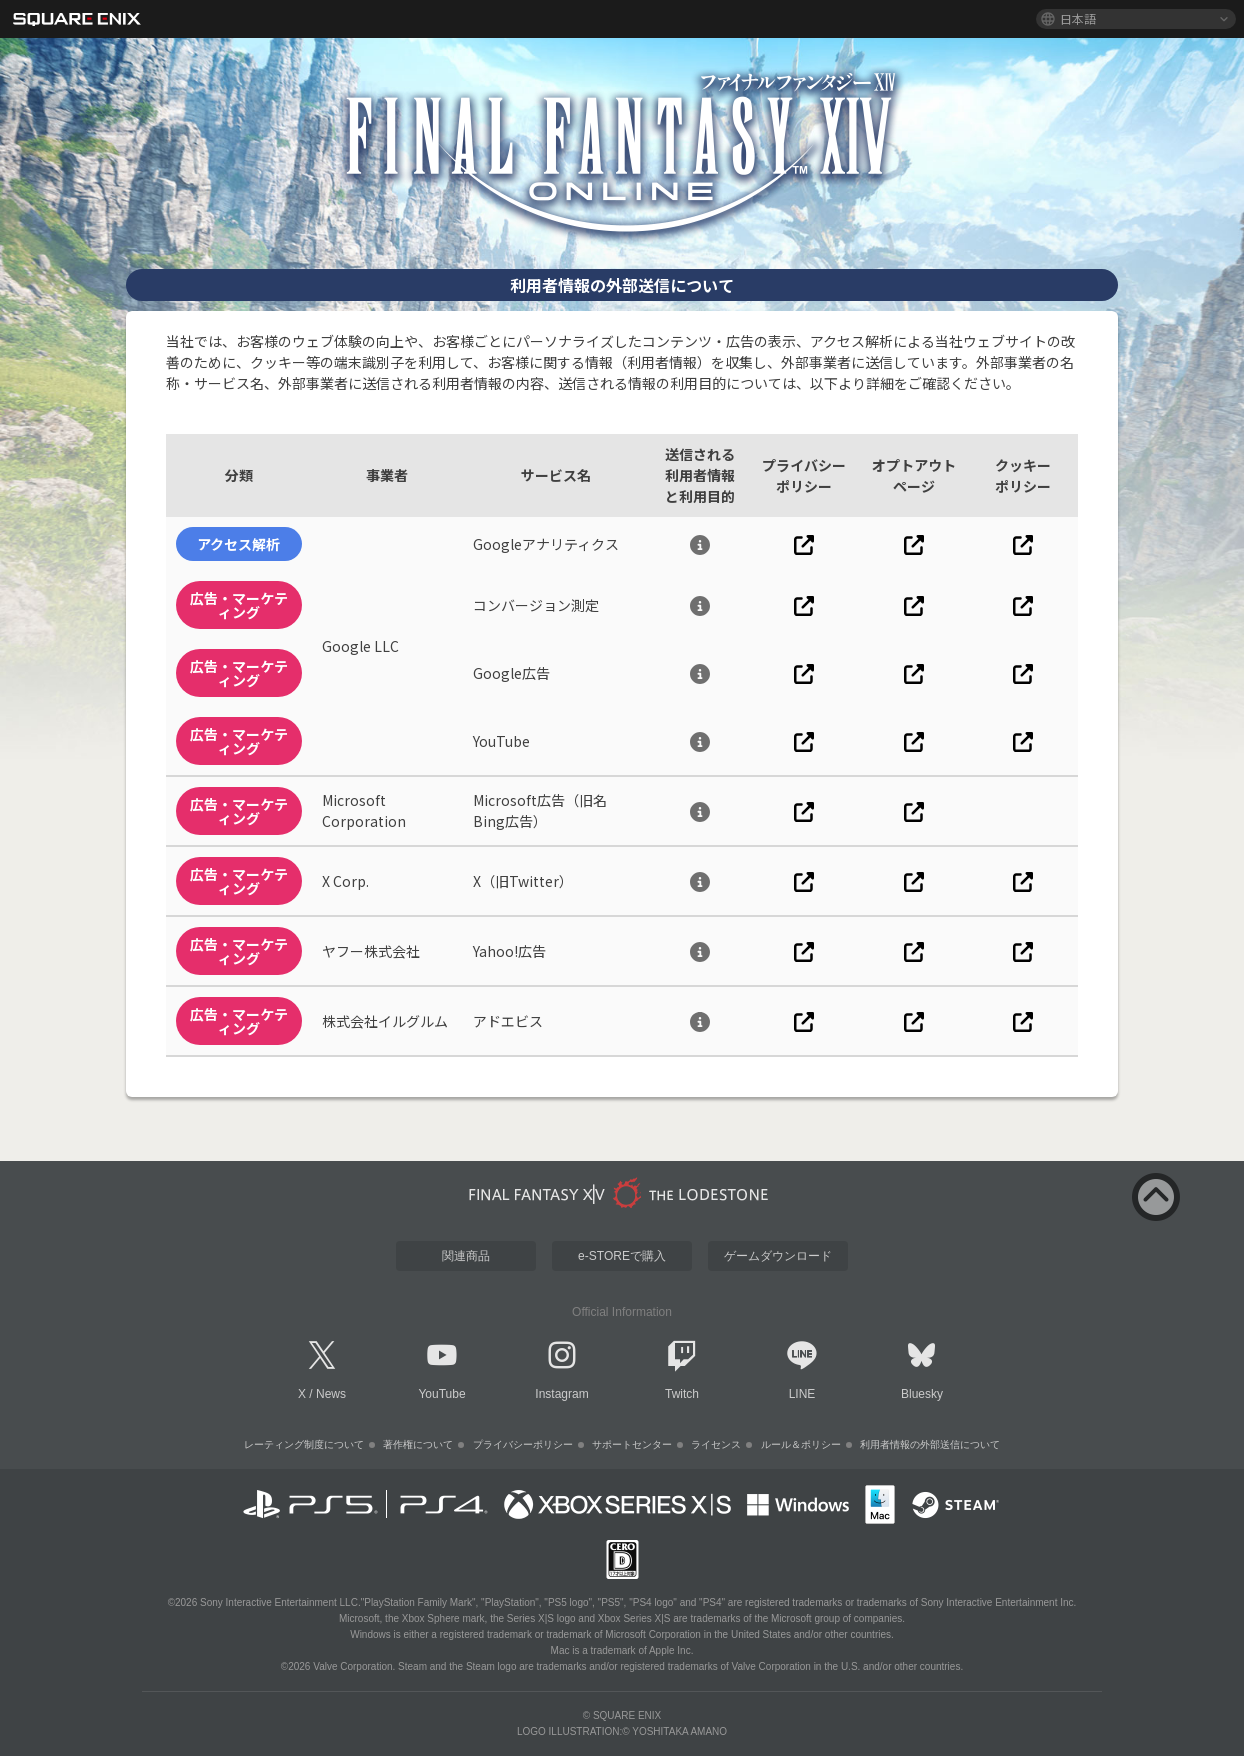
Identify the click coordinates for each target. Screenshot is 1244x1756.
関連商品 (466, 1256)
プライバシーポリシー (523, 1444)
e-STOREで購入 (622, 1256)
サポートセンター (632, 1444)
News (331, 1394)
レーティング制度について (304, 1444)
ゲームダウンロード (778, 1256)
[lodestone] (622, 1193)
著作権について (418, 1444)
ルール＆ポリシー (801, 1444)
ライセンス (716, 1444)
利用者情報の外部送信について (930, 1444)
